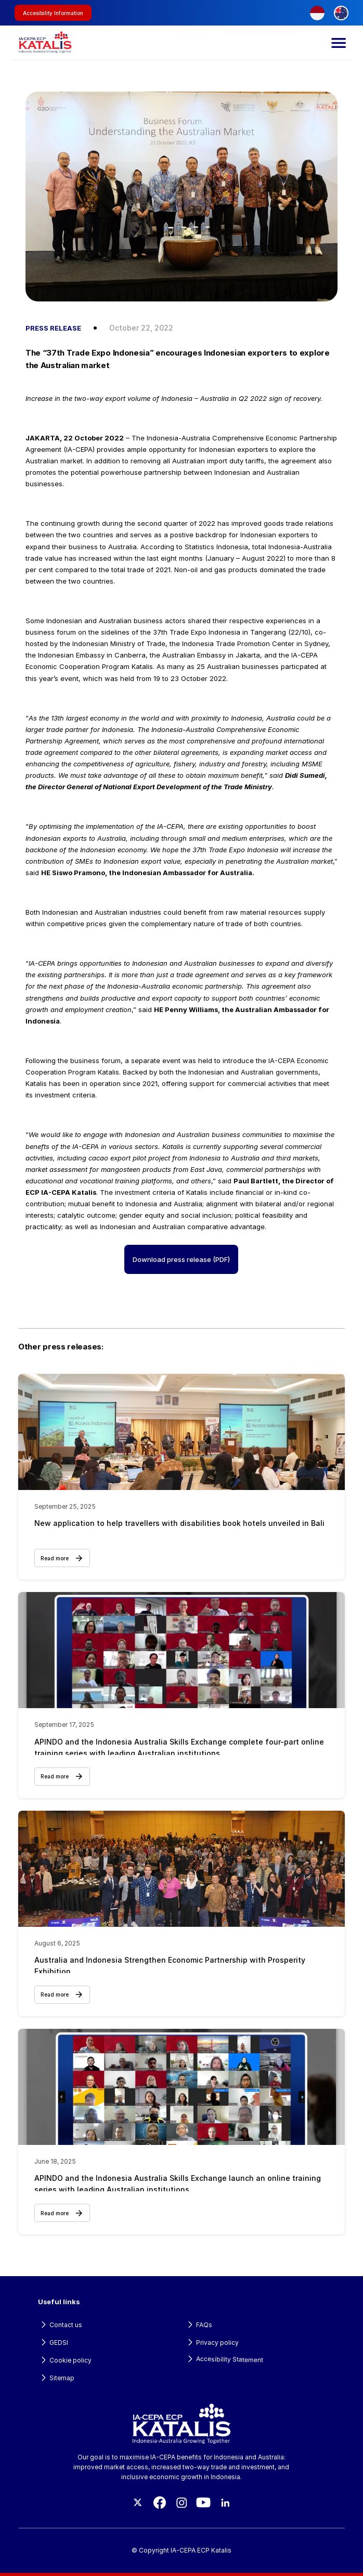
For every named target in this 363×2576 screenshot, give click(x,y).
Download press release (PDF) (181, 1259)
